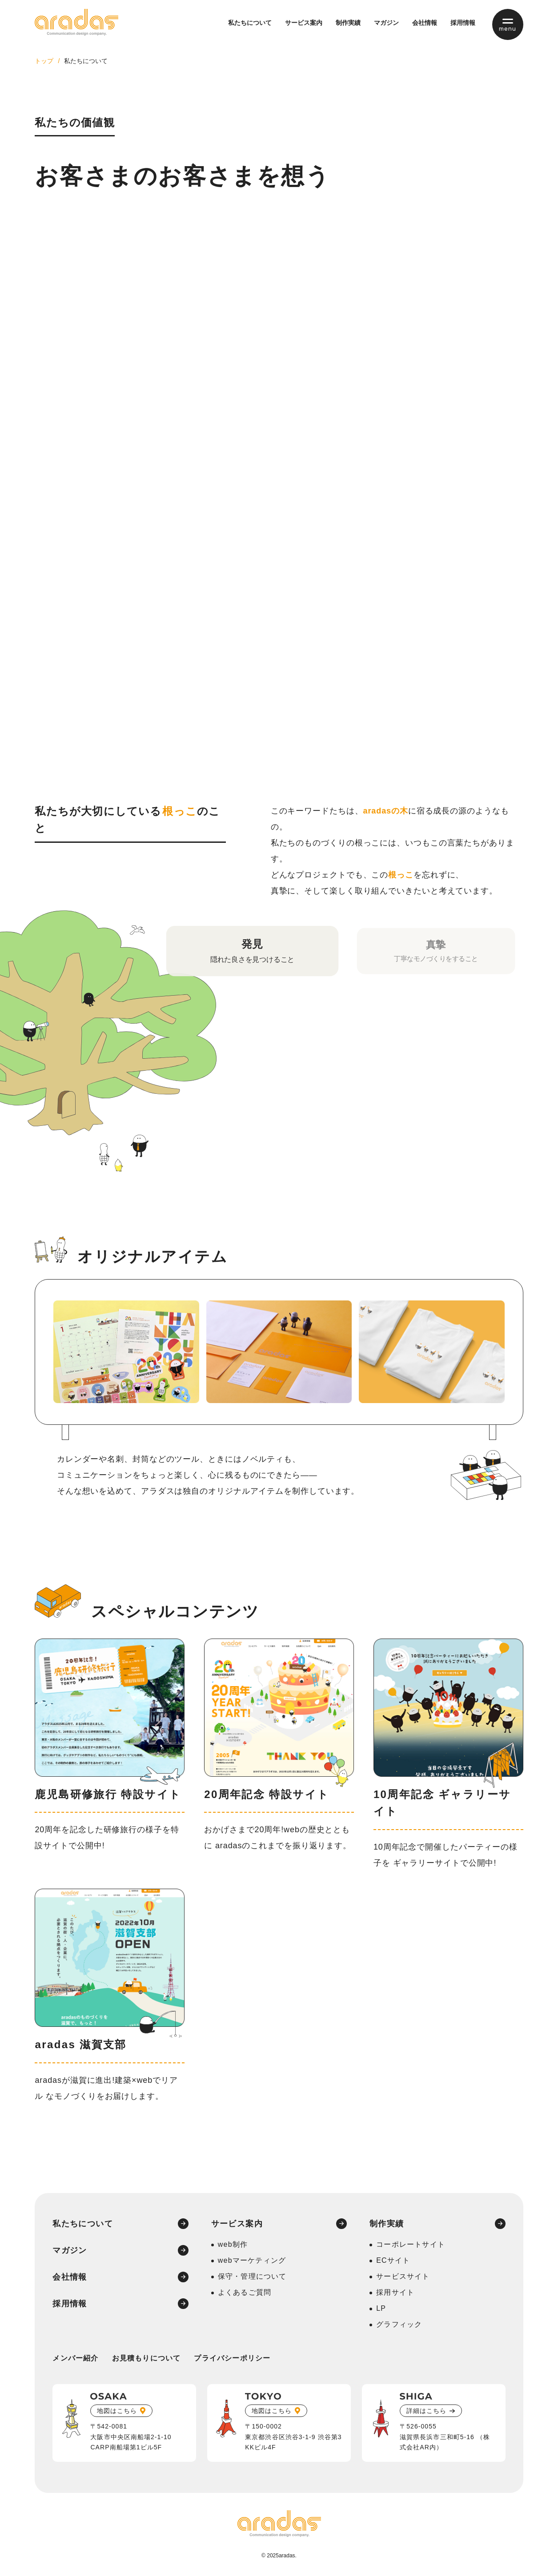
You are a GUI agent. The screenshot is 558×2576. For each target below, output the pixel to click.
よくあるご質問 (244, 2292)
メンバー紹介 (75, 2358)
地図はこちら (117, 2410)
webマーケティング (252, 2260)
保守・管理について (252, 2276)
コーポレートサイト (410, 2244)
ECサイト (393, 2260)
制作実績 (348, 22)
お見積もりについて (146, 2358)
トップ (44, 60)
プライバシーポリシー (232, 2358)
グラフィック (399, 2324)
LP (381, 2308)
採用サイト (395, 2292)
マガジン (386, 22)
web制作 (233, 2244)
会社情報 (424, 22)
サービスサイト (403, 2276)
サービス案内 (303, 22)
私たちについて (250, 22)
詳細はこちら (426, 2410)
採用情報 (462, 22)
